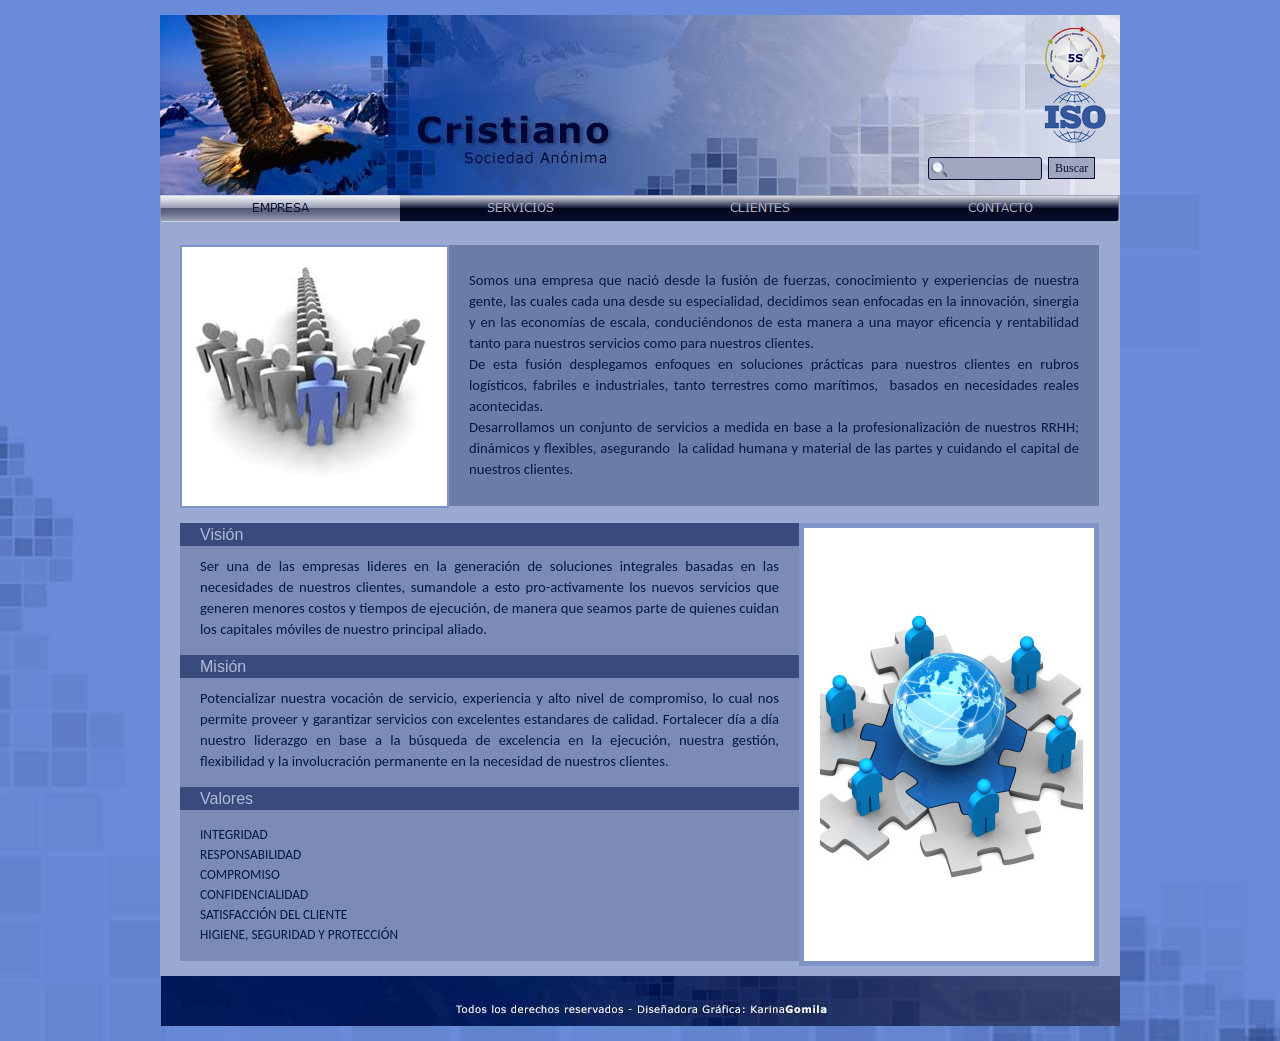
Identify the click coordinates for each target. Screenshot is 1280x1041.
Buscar (1071, 168)
